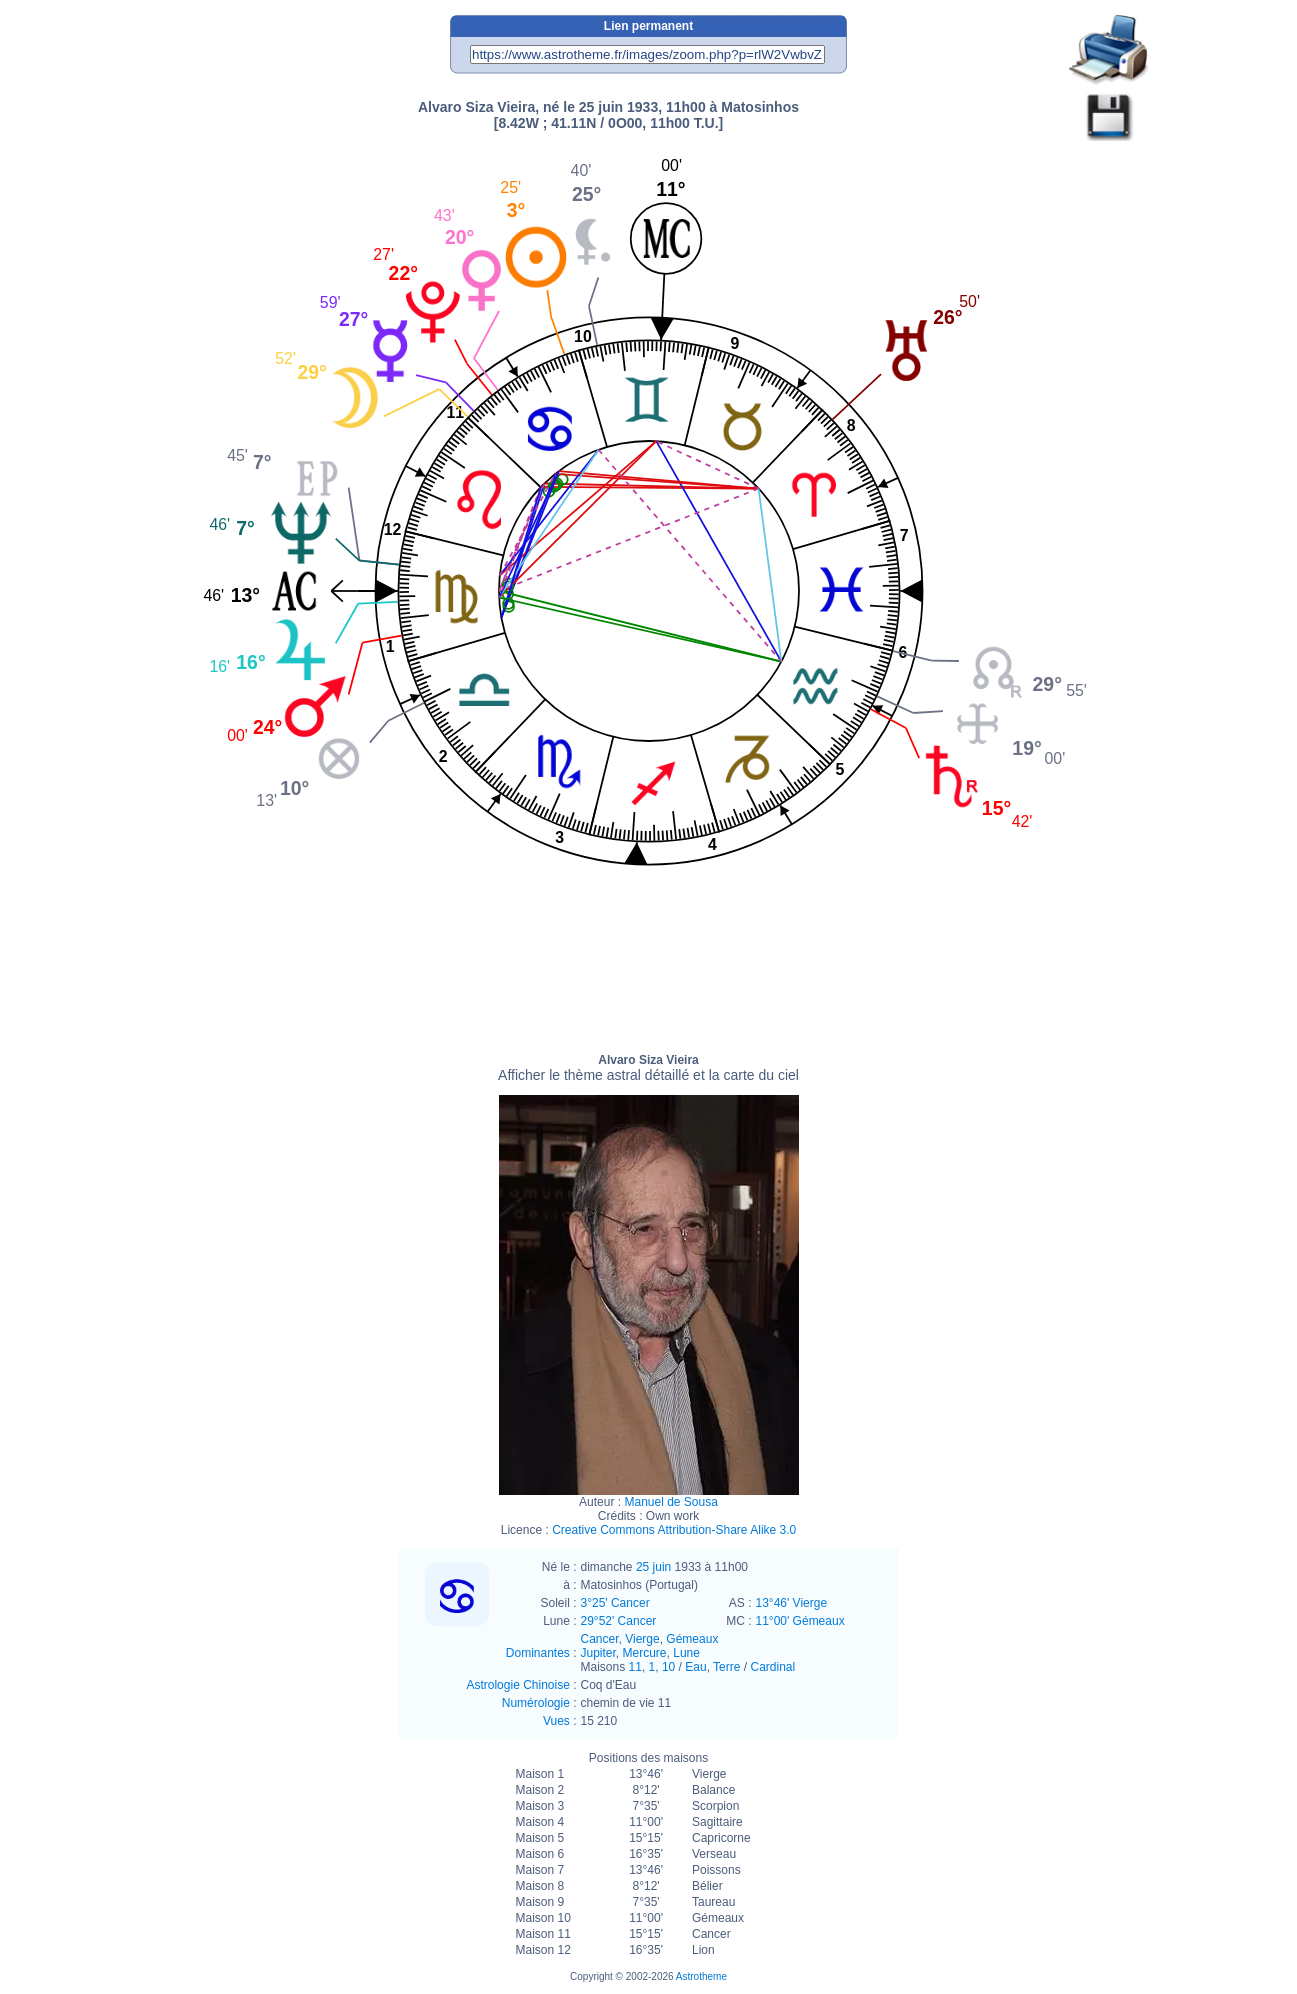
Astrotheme (701, 1976)
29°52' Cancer (619, 1621)
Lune (686, 1653)
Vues (556, 1721)
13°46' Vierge (792, 1603)
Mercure (645, 1653)
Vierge (642, 1639)
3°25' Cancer (615, 1603)
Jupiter (598, 1653)
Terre (726, 1667)
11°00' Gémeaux (800, 1621)
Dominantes (538, 1653)
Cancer (600, 1639)
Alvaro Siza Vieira (648, 1068)
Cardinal (772, 1667)
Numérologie (536, 1703)
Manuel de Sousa (670, 1502)
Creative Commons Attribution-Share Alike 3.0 (674, 1530)
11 (635, 1667)
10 (668, 1667)
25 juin (653, 1567)
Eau (695, 1667)
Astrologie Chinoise (517, 1685)
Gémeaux (692, 1639)
